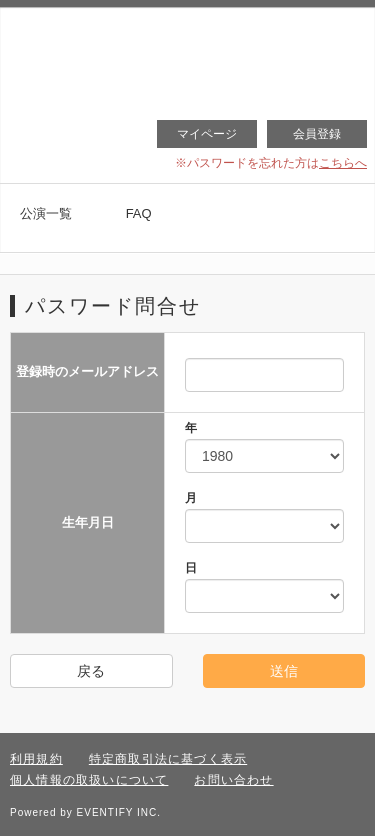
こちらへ (343, 163)
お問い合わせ (233, 780)
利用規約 (36, 759)
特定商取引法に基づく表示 (168, 759)
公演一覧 (46, 213)
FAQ (139, 213)
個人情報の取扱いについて (89, 780)
